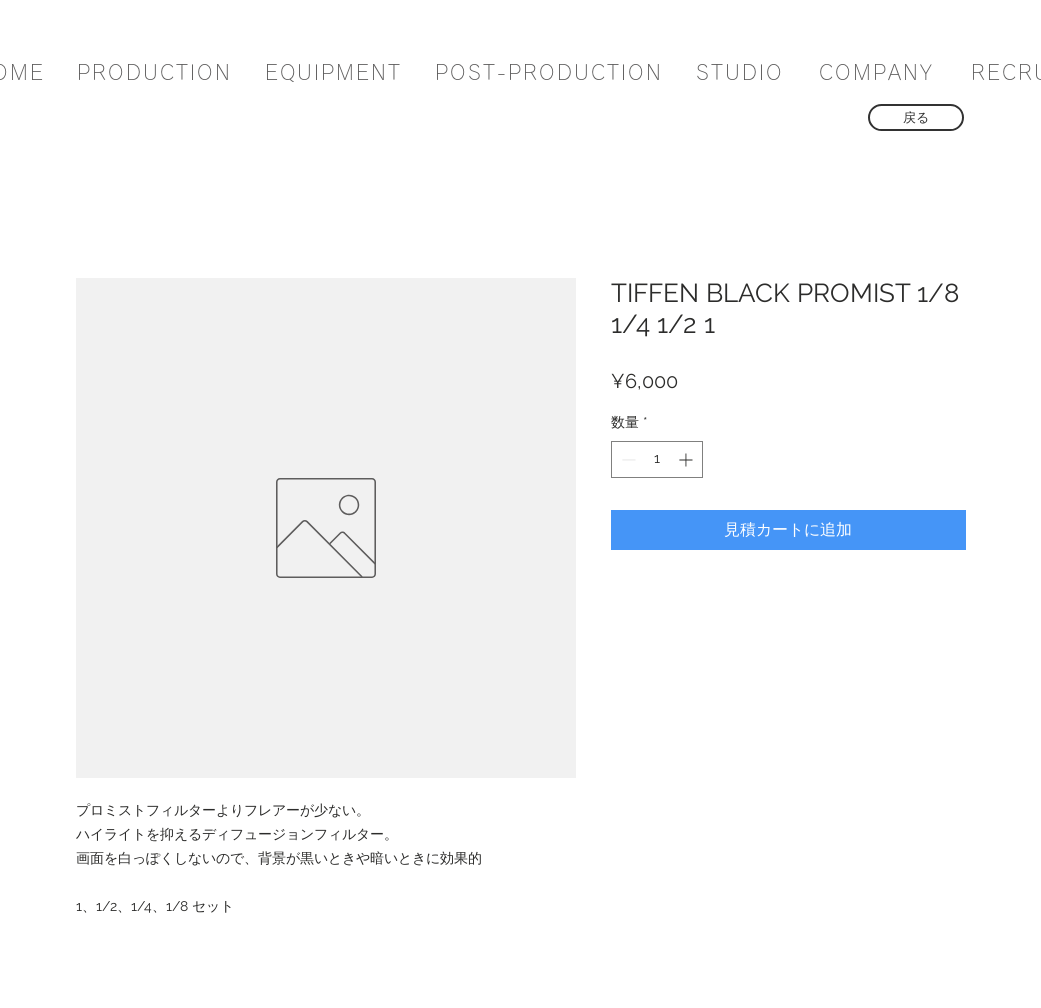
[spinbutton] (657, 459)
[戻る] (916, 117)
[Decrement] (626, 459)
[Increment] (687, 459)
